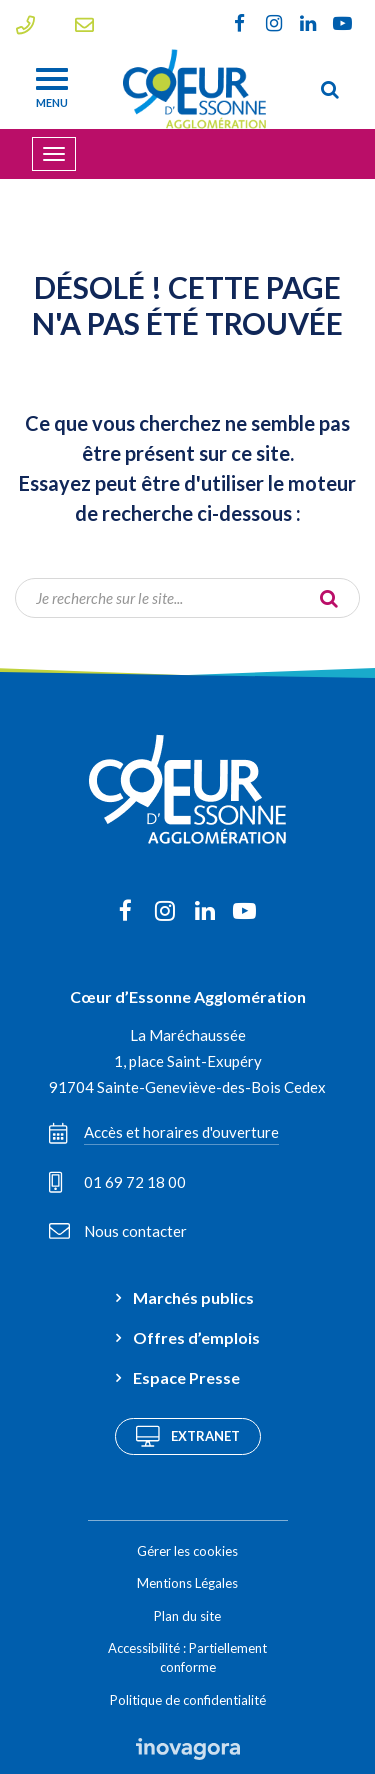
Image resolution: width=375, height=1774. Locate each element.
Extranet (188, 1436)
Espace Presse (186, 1377)
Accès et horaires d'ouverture (164, 1133)
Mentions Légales (187, 1583)
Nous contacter (118, 1231)
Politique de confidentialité (188, 1700)
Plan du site (187, 1616)
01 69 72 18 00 (117, 1182)
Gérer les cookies (187, 1551)
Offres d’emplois (196, 1337)
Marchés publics (193, 1297)
